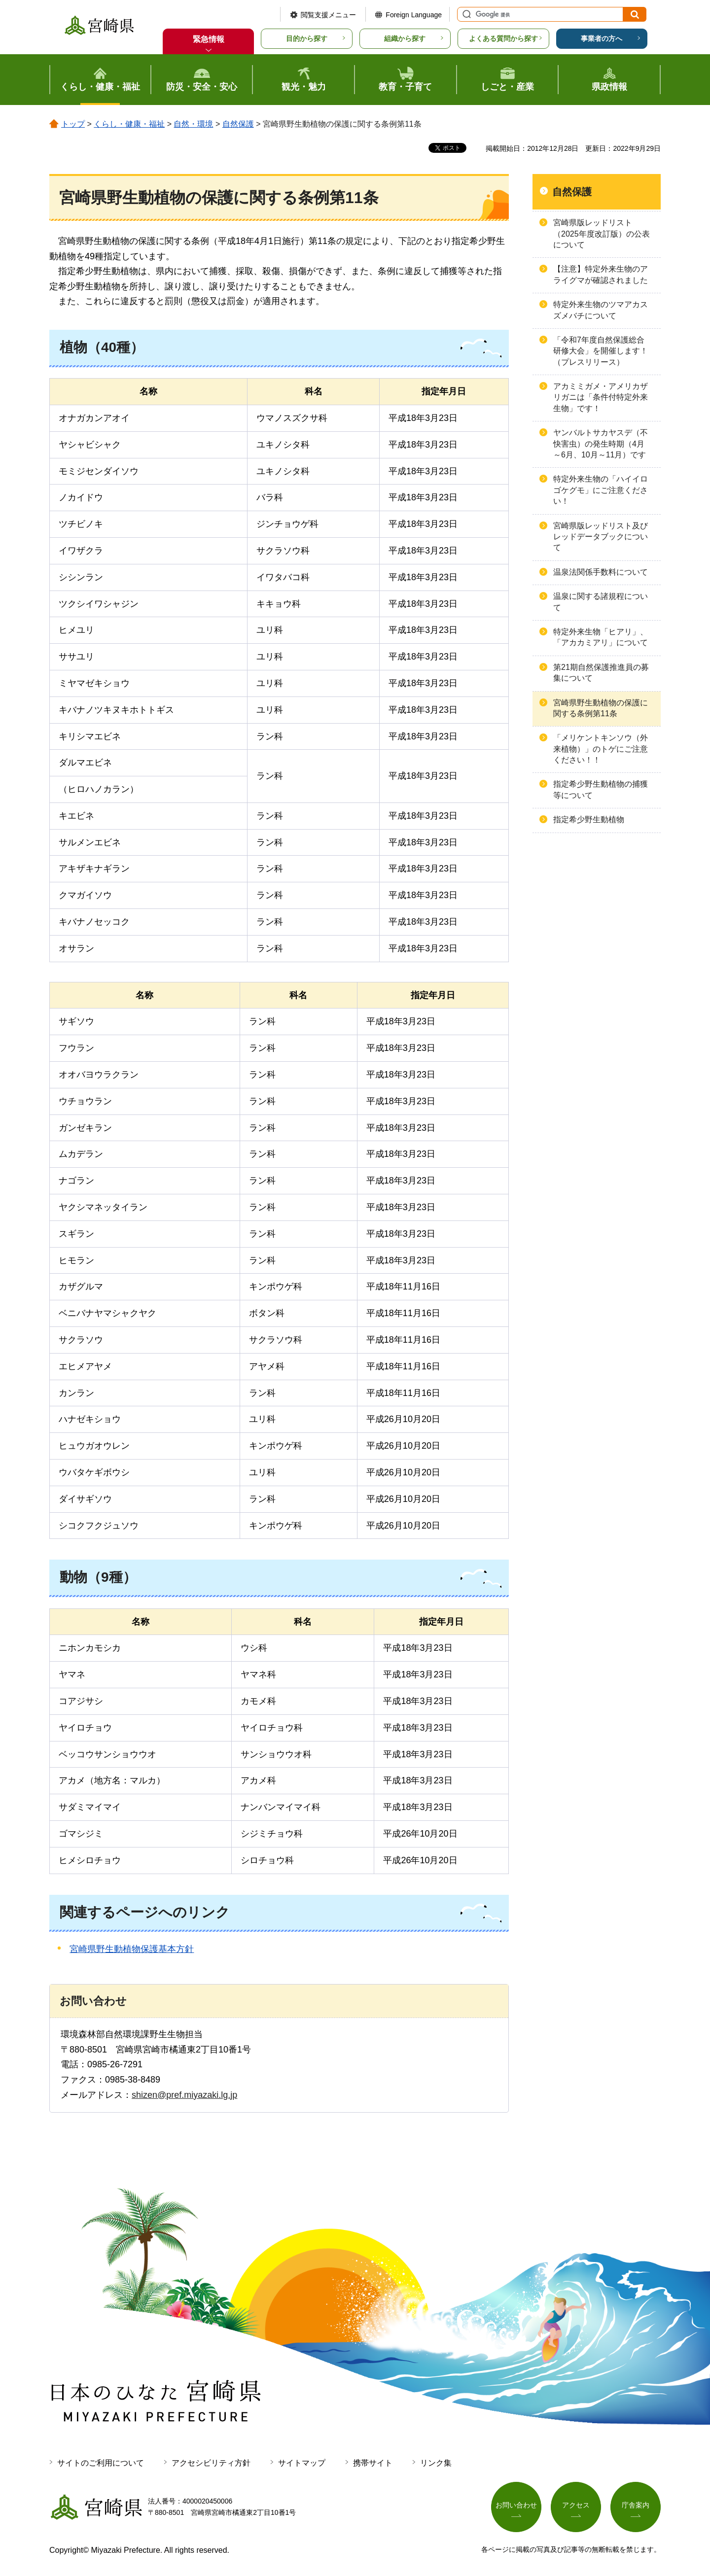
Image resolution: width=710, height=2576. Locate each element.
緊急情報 (208, 39)
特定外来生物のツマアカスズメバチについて (600, 309)
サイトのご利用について (100, 2463)
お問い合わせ (516, 2505)
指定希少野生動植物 (588, 819)
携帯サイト (372, 2463)
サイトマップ (301, 2463)
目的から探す (306, 38)
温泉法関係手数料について (600, 572)
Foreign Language (414, 15)
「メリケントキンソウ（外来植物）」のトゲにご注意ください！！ (600, 748)
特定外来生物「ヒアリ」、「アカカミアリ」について (600, 637)
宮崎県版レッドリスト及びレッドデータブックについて (600, 537)
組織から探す (405, 38)
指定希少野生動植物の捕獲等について (600, 789)
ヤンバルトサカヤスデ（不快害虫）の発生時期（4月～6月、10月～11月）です (600, 443)
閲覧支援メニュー (328, 15)
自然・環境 (193, 124)
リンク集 (436, 2463)
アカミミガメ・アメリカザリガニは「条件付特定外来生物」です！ (600, 397)
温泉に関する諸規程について (600, 601)
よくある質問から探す (503, 38)
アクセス (576, 2505)
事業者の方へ (601, 38)
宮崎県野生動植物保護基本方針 (132, 1949)
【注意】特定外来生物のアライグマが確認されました (600, 274)
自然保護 (238, 124)
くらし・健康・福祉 (129, 124)
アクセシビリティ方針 (211, 2463)
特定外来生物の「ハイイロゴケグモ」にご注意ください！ (600, 490)
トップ (73, 124)
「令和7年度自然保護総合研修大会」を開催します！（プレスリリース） (600, 351)
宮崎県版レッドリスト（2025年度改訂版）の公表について (601, 233)
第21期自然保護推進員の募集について (601, 672)
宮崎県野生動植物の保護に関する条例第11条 (600, 708)
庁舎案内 (635, 2505)
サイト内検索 (465, 14)
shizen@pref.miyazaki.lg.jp (184, 2095)
